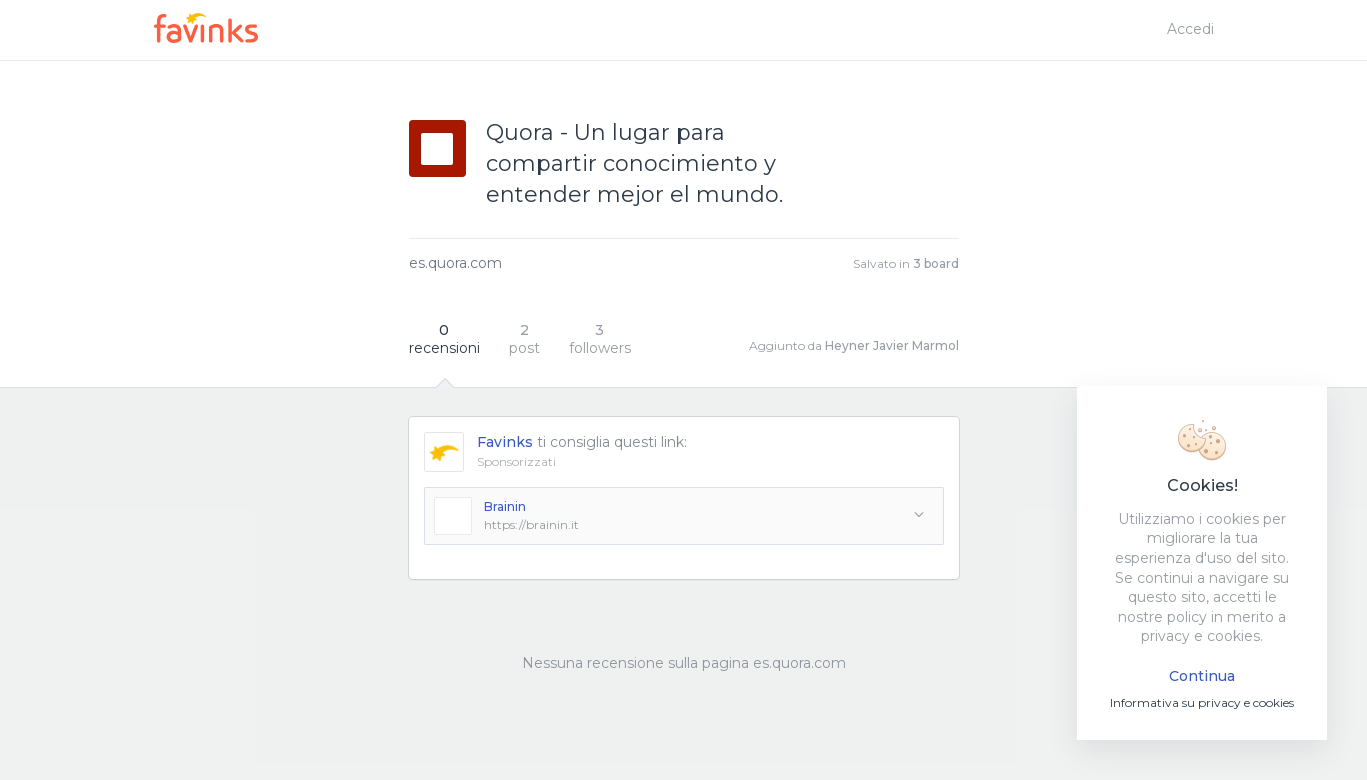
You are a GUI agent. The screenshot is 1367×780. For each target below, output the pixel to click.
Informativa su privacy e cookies (1202, 702)
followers (600, 339)
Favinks (505, 442)
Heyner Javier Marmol (892, 345)
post (524, 339)
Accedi (1190, 29)
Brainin (505, 506)
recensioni (444, 339)
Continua (1202, 676)
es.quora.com (455, 263)
